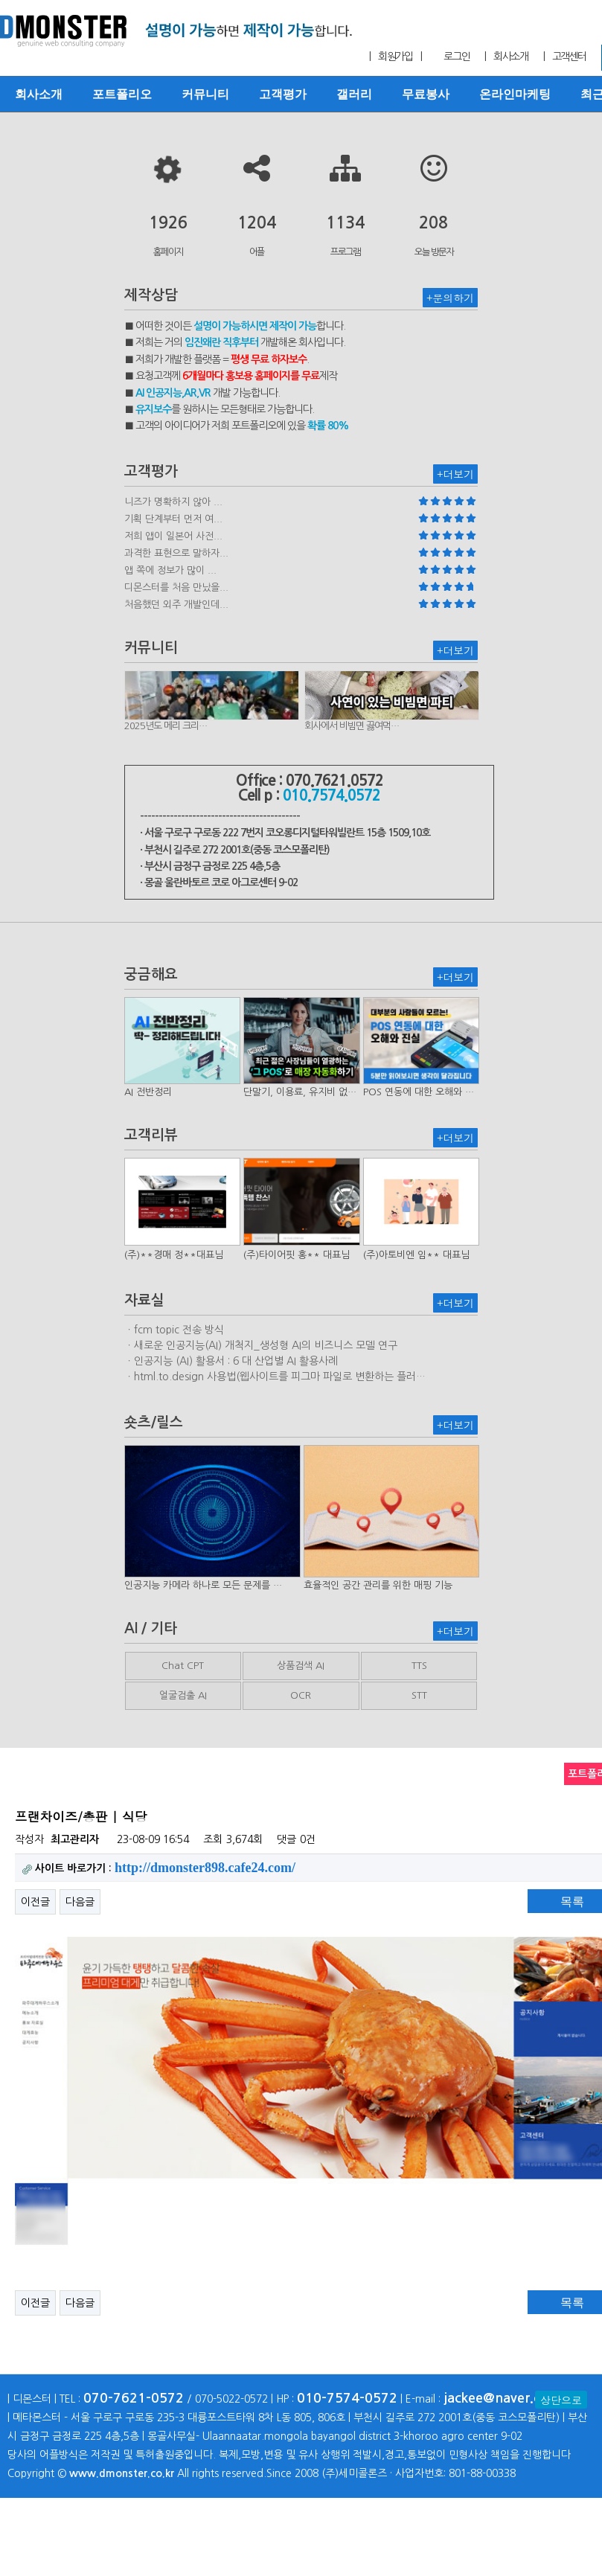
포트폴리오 (122, 94)
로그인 (457, 56)
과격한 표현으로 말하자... (176, 553)
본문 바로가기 (0, 0)
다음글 (80, 1902)
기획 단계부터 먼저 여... (173, 519)
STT (419, 1695)
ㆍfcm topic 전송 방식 (174, 1329)
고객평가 (283, 94)
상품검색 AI (300, 1665)
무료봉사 (425, 94)
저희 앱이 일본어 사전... (173, 536)
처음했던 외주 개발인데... (176, 604)
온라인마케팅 (515, 94)
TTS (419, 1665)
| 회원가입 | (395, 56)
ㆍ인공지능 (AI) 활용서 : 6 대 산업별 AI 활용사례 (231, 1361)
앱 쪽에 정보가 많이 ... (170, 570)
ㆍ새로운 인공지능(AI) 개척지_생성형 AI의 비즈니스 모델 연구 (260, 1345)
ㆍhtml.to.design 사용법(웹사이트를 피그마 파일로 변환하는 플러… (275, 1376)
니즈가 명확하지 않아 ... (173, 502)
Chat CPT (182, 1665)
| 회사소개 (506, 56)
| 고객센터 (564, 56)
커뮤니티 (205, 94)
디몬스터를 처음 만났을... (176, 587)
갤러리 (354, 94)
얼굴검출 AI (183, 1695)
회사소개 (39, 94)
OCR (300, 1695)
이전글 (35, 1902)
